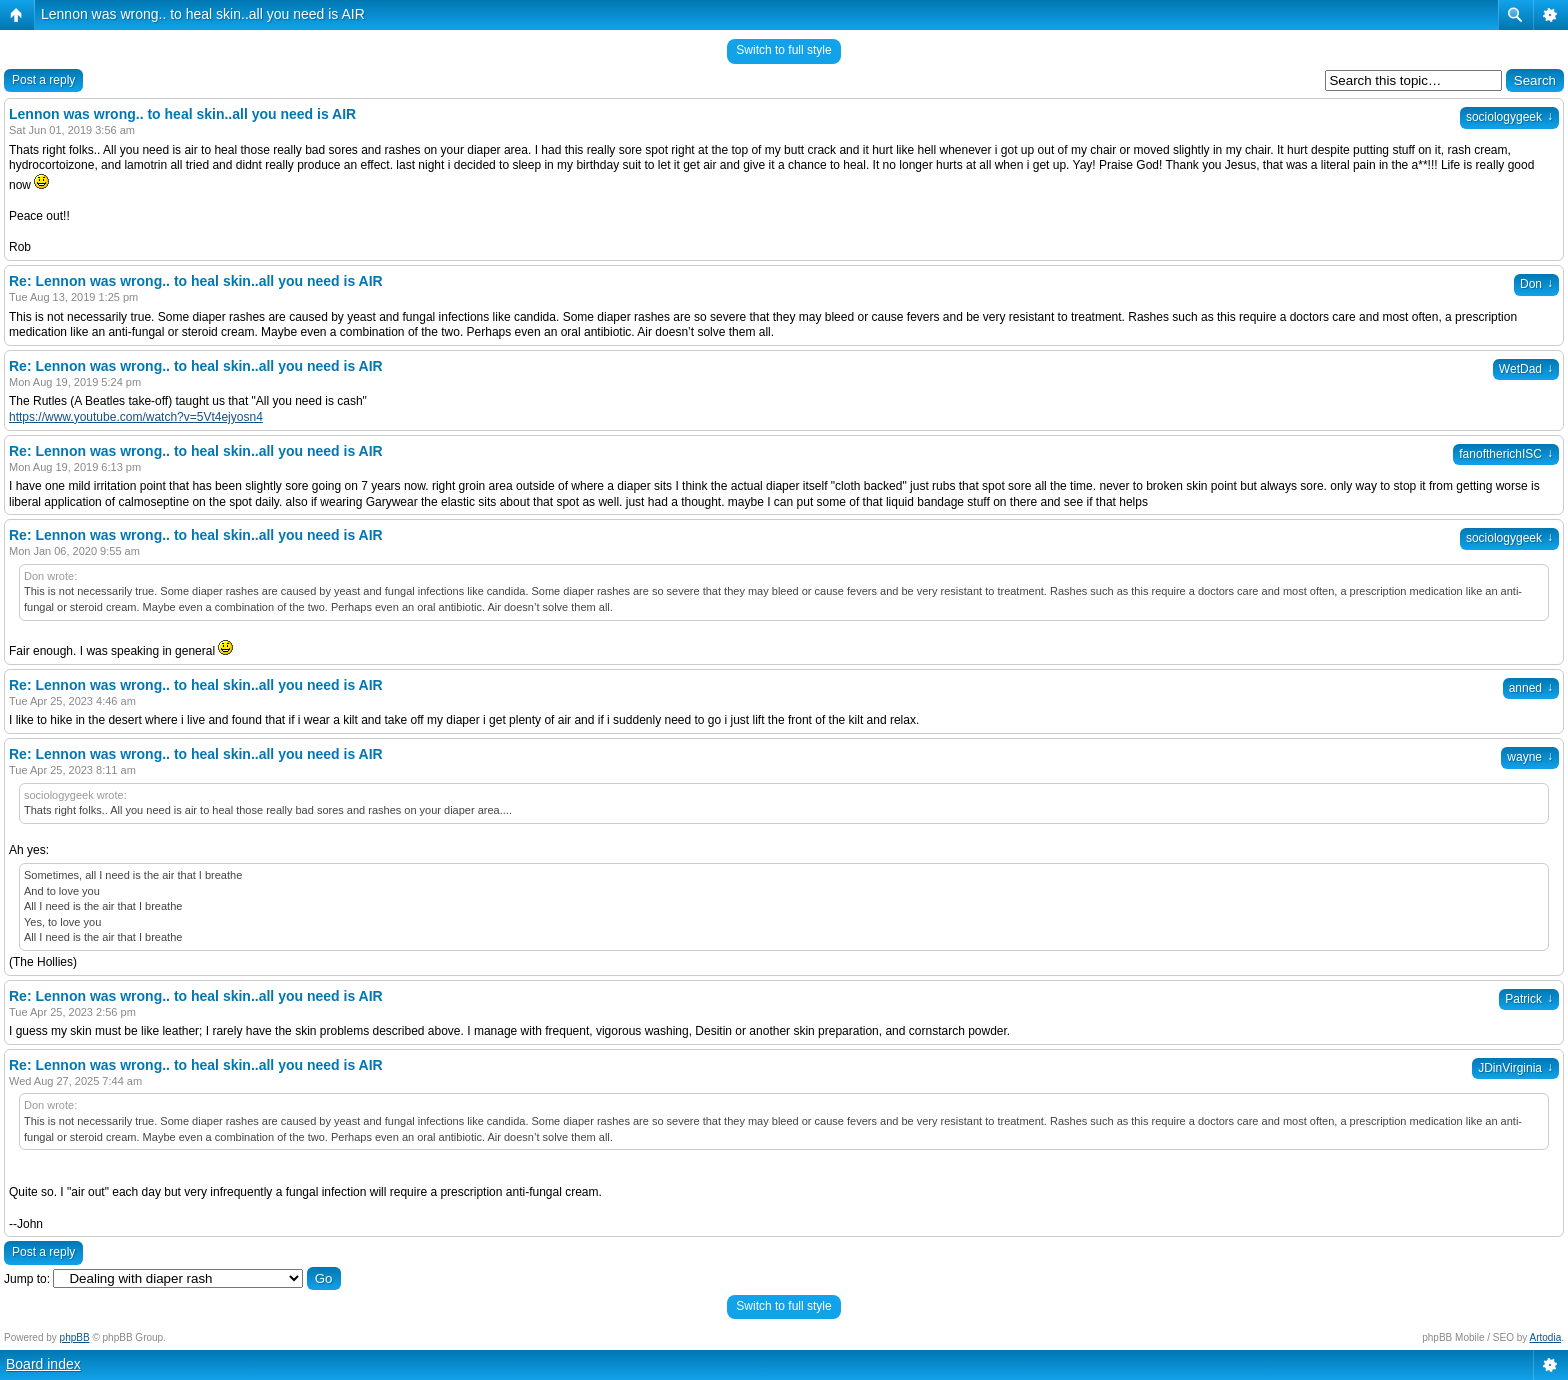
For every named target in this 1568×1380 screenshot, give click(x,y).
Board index (43, 1364)
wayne (1530, 757)
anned (1531, 688)
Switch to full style (783, 50)
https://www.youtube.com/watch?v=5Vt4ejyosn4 (136, 417)
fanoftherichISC (1506, 454)
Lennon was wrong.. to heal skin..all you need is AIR (203, 14)
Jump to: (27, 1279)
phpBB (75, 1337)
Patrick (1529, 999)
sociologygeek (1509, 117)
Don (1536, 284)
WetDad (1526, 369)
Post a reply (43, 80)
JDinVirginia (1515, 1068)
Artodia (1546, 1337)
